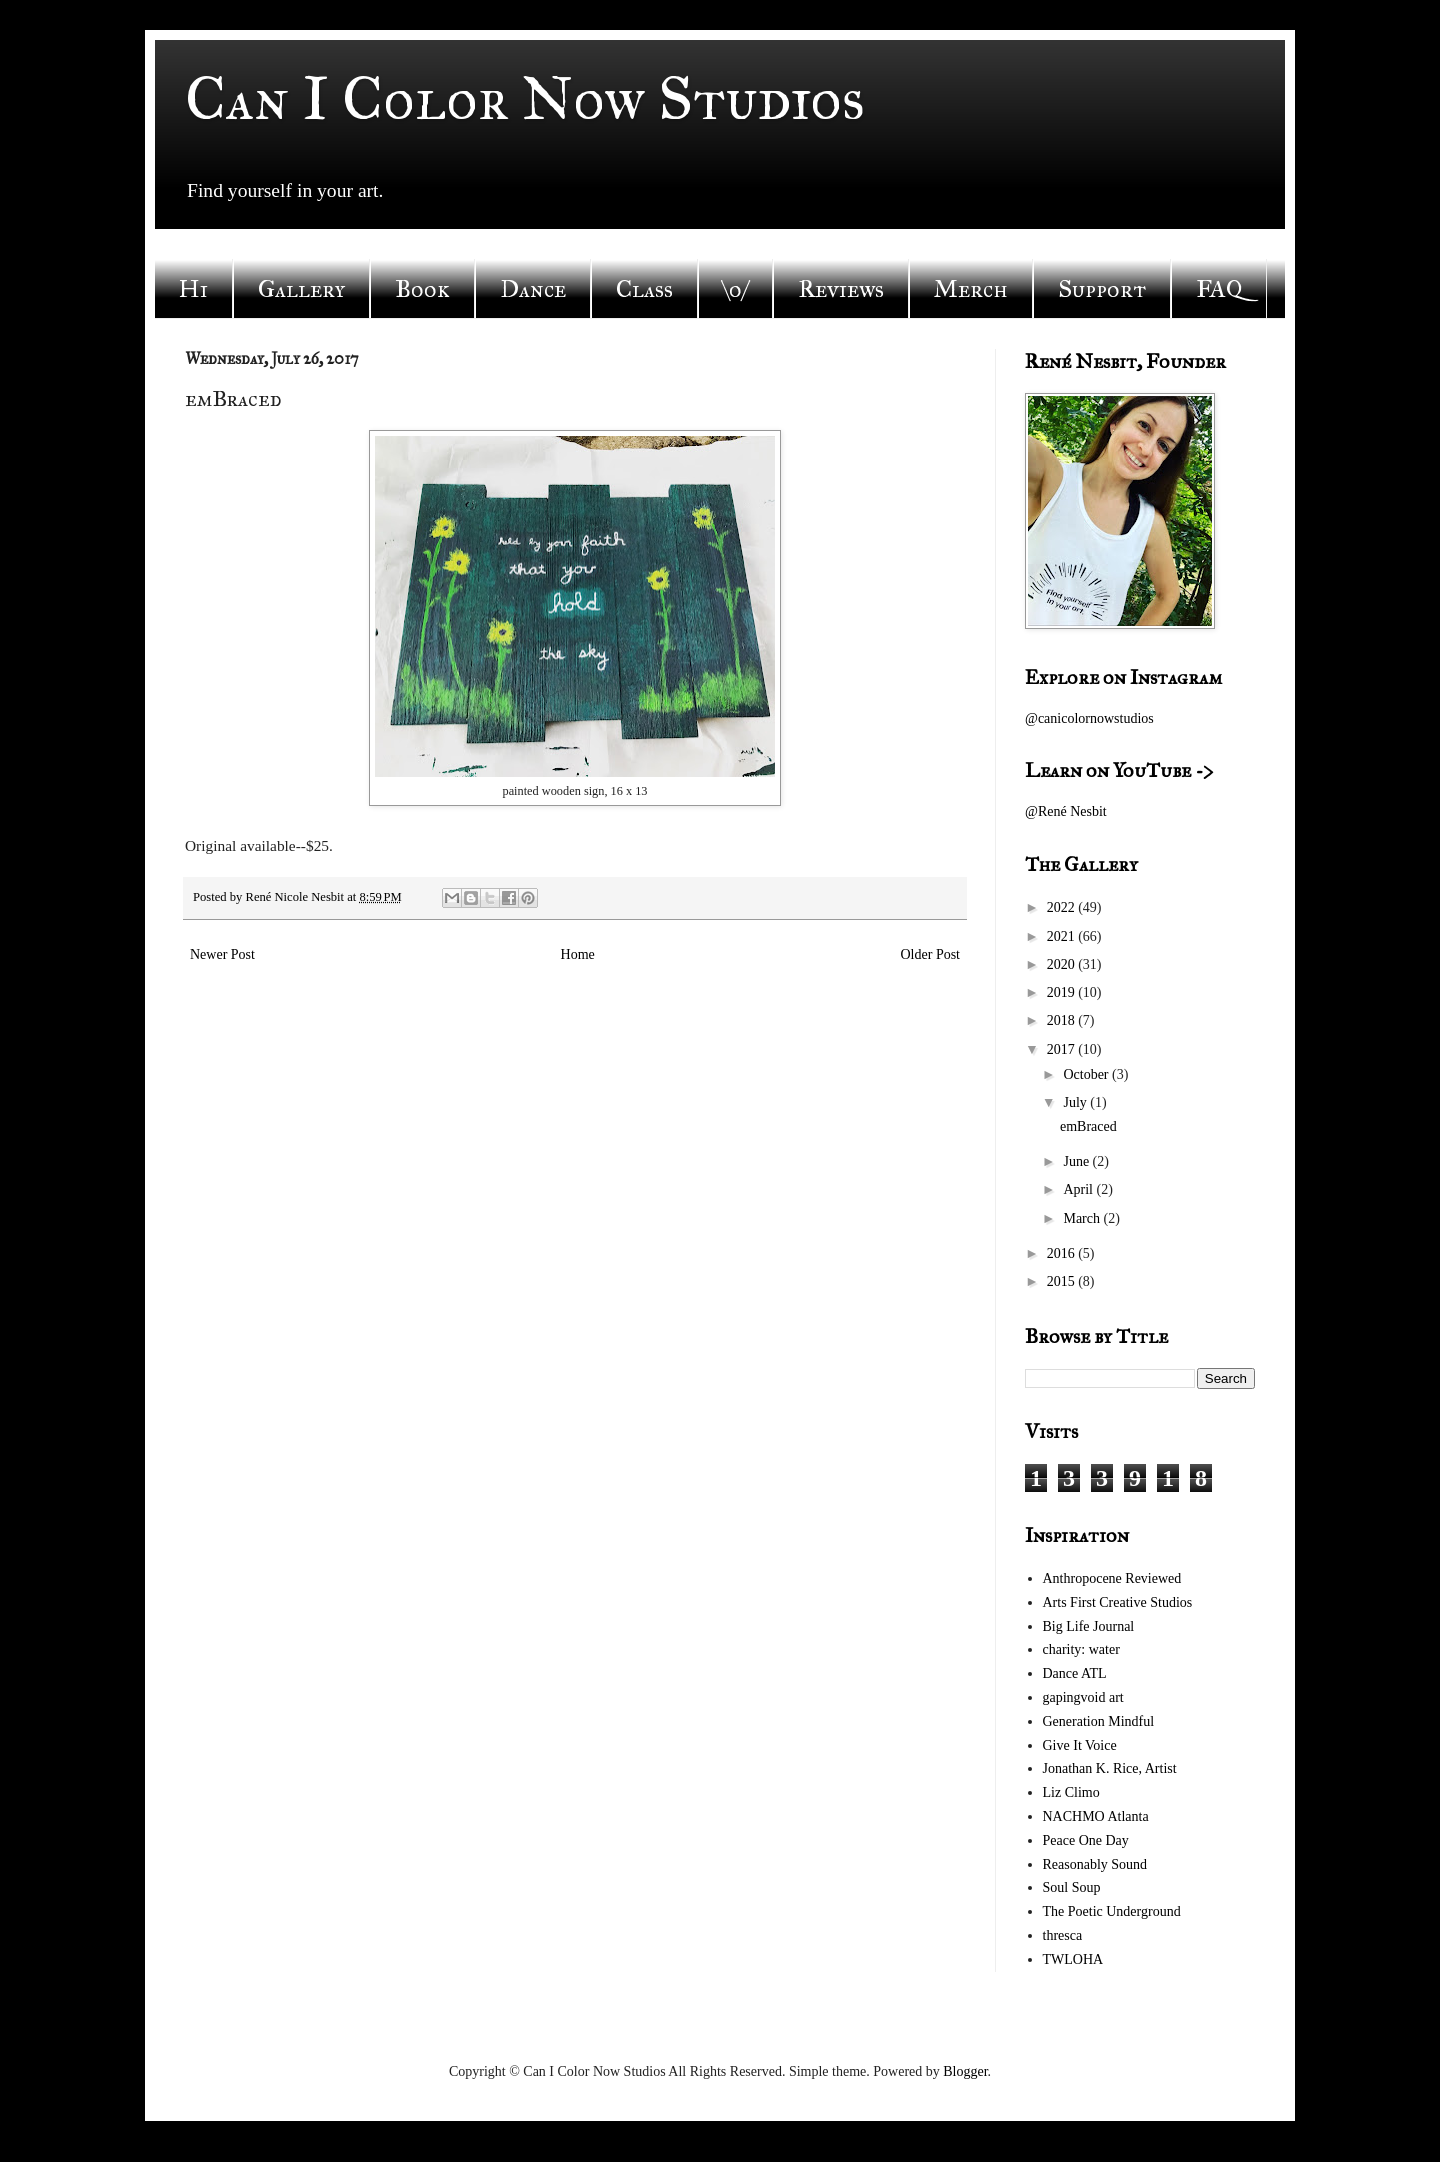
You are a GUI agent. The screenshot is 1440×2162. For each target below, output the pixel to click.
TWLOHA (1073, 1959)
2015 (1063, 1281)
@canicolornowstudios (1089, 718)
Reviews (841, 289)
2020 (1063, 964)
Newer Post (222, 954)
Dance (533, 289)
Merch (971, 289)
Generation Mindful (1099, 1721)
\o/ (735, 289)
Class (644, 289)
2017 (1063, 1049)
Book (422, 289)
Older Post (931, 954)
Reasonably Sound (1095, 1864)
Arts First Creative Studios (1118, 1602)
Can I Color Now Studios (525, 98)
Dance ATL (1075, 1673)
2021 (1063, 936)
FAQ (1219, 289)
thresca (1063, 1935)
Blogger (965, 2071)
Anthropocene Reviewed (1112, 1578)
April (1079, 1189)
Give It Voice (1080, 1745)
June (1077, 1161)
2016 (1063, 1253)
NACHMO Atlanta (1096, 1816)
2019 (1063, 992)
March (1083, 1218)
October (1087, 1074)
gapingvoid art (1083, 1697)
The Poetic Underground (1112, 1911)
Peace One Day (1086, 1840)
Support (1102, 289)
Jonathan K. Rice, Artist (1110, 1768)
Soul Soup (1072, 1887)
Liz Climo (1071, 1792)
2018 (1063, 1020)
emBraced (1088, 1126)
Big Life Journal (1089, 1626)
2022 (1063, 907)
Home (578, 954)
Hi (193, 289)
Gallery (301, 289)
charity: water (1081, 1649)
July (1076, 1102)
